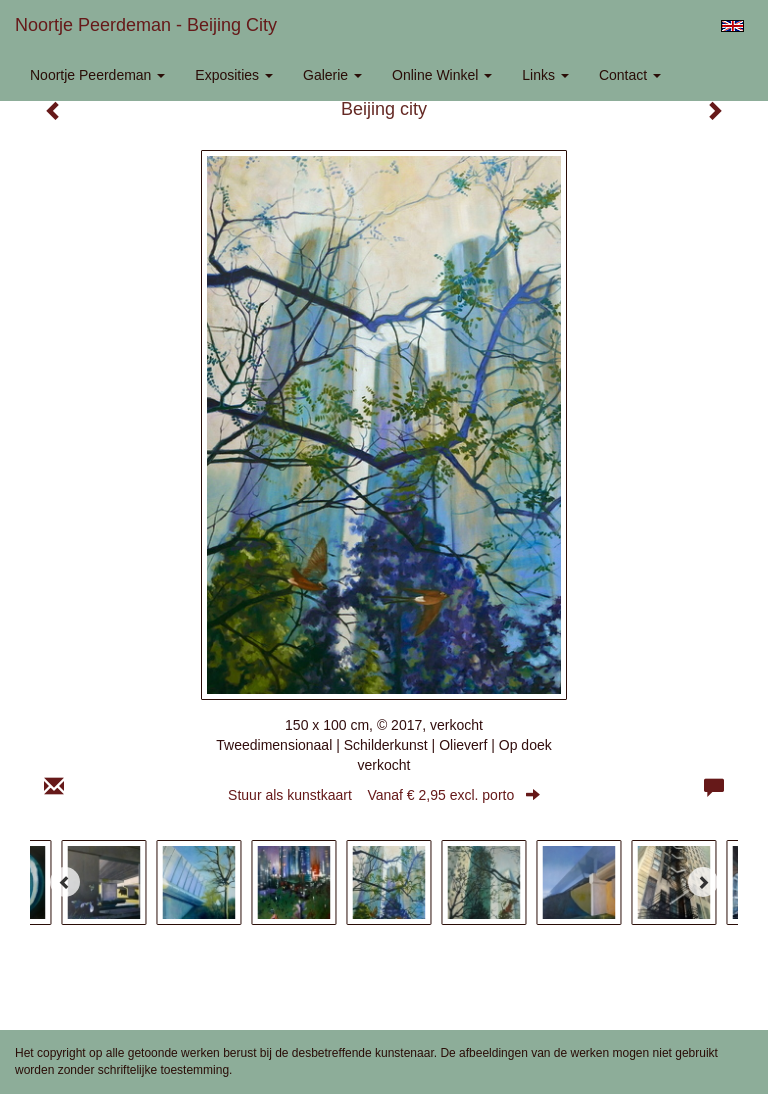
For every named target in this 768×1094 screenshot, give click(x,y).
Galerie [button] (332, 75)
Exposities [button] (234, 75)
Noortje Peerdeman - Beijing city (146, 25)
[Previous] (65, 882)
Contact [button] (630, 75)
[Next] (703, 882)
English (732, 26)
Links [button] (545, 75)
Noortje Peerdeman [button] (97, 75)
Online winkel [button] (442, 75)
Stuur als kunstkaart (384, 795)
